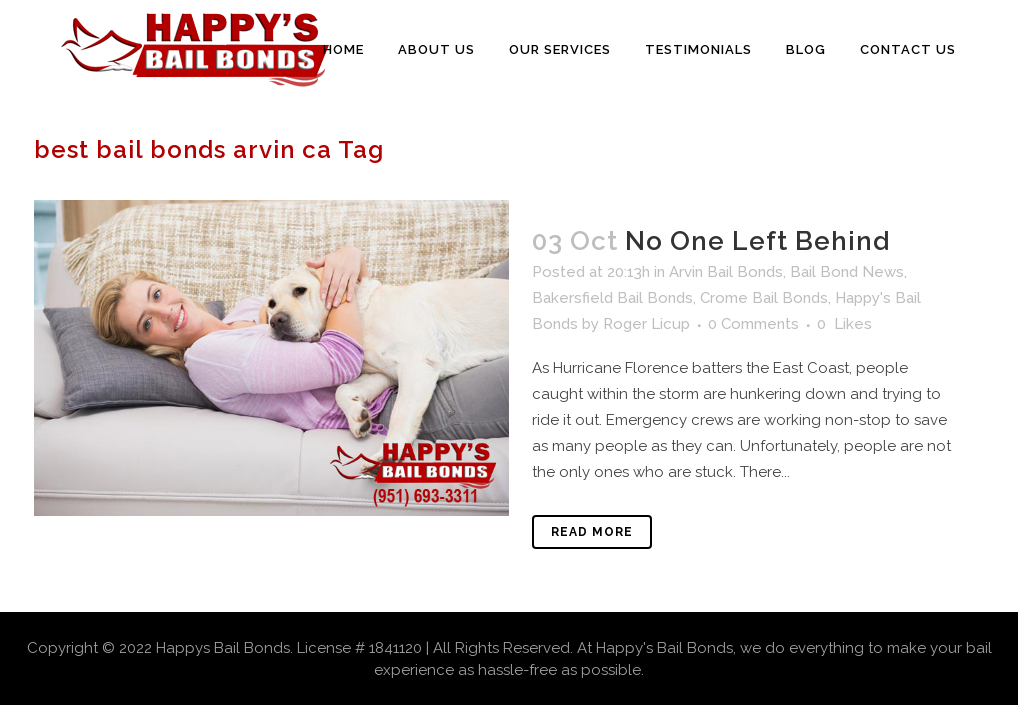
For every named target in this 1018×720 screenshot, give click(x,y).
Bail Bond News (847, 272)
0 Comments (753, 324)
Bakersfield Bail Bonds (612, 298)
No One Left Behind (757, 241)
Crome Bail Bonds (764, 298)
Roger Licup (646, 324)
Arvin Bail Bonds (726, 272)
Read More (592, 532)
